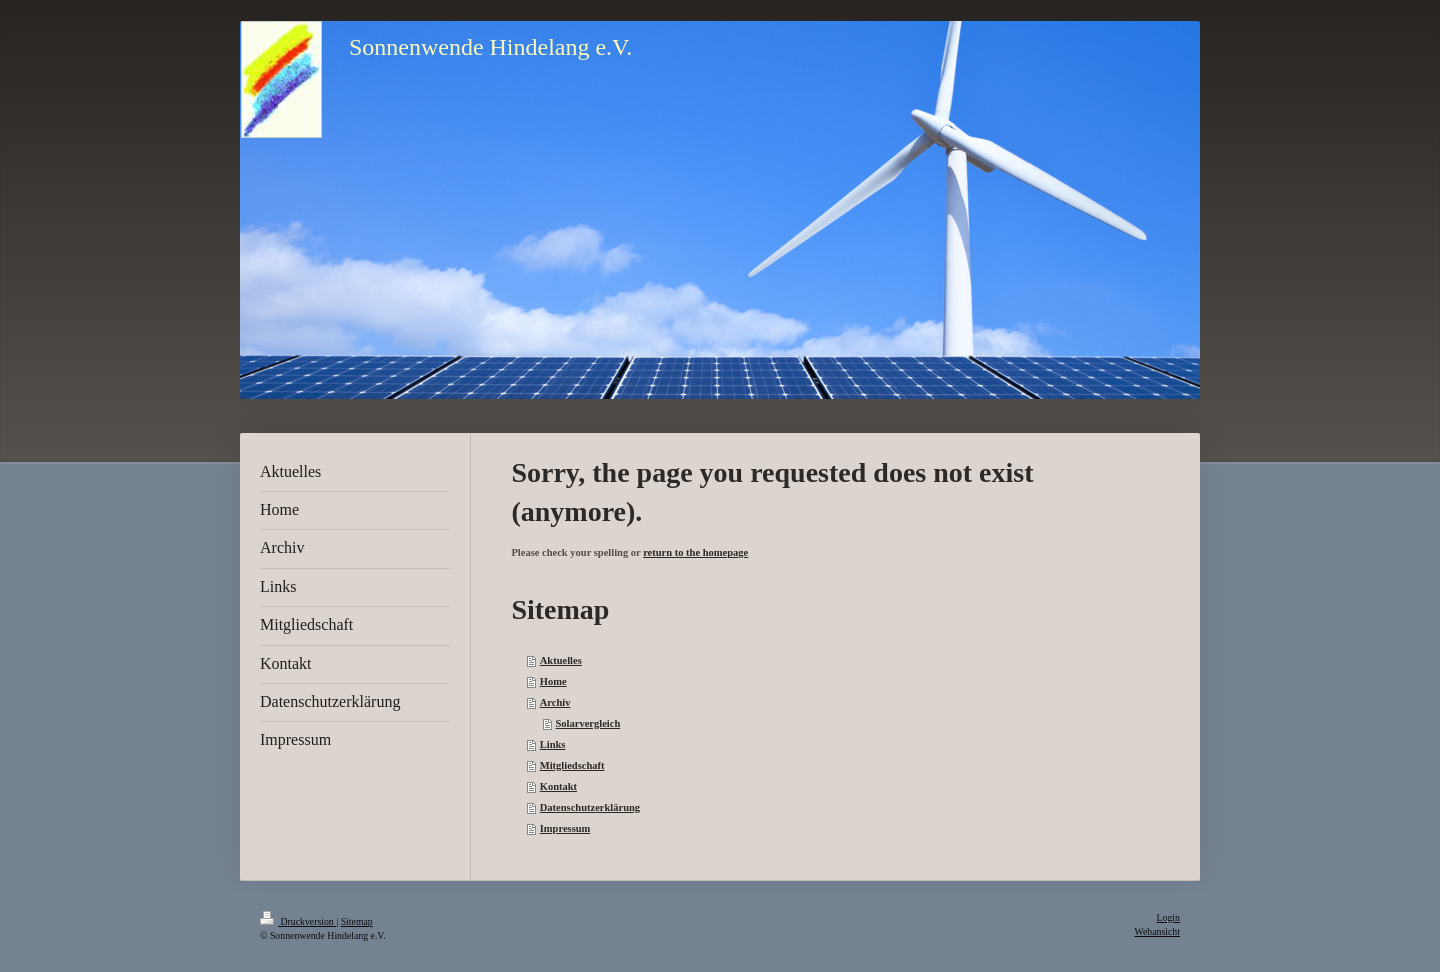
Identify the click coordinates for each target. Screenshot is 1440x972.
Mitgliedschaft (572, 765)
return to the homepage (695, 552)
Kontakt (558, 786)
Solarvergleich (588, 723)
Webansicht (1157, 931)
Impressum (565, 828)
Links (553, 744)
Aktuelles (561, 660)
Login (1168, 917)
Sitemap (357, 921)
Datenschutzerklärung (590, 807)
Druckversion (298, 921)
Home (553, 681)
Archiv (555, 702)
